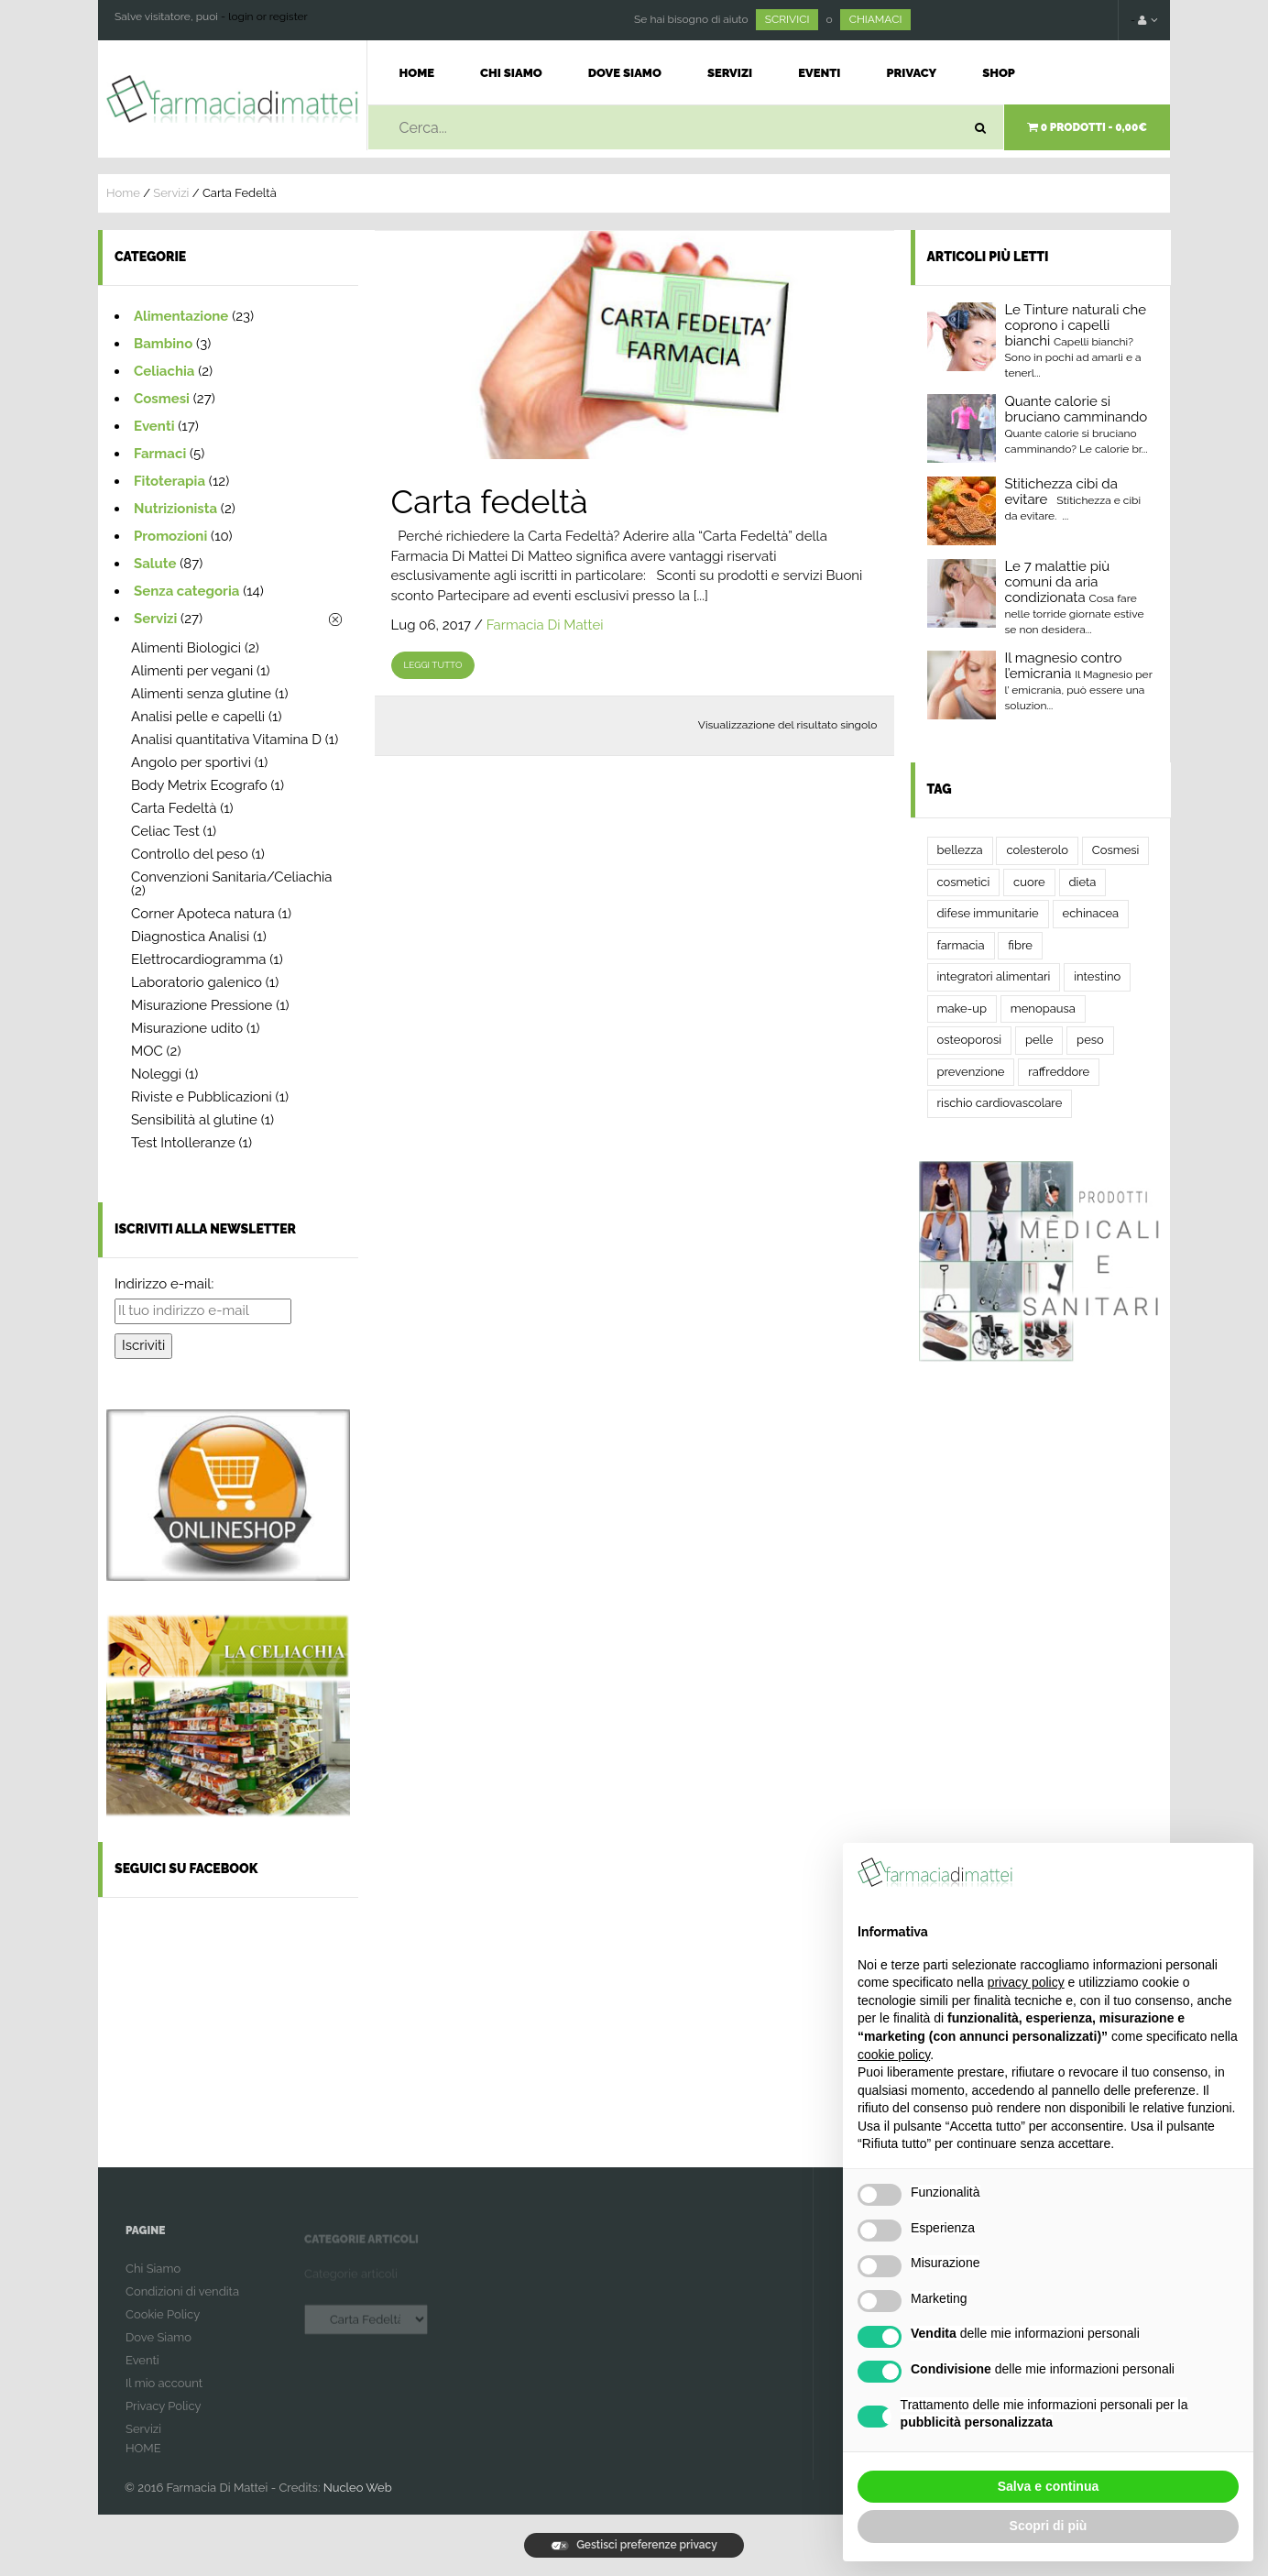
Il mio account (164, 2395)
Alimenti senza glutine (201, 693)
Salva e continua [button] (1048, 2486)
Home (417, 73)
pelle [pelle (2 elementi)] (1039, 1040)
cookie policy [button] (894, 2054)
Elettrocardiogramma (198, 959)
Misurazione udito (187, 1028)
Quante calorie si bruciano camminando (1076, 409)
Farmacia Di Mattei (545, 625)
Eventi (819, 73)
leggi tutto (433, 665)
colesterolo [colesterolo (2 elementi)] (1037, 850)
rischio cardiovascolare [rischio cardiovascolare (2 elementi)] (1000, 1103)
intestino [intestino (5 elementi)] (1097, 976)
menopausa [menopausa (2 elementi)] (1043, 1008)
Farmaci (160, 453)
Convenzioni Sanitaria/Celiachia (231, 877)
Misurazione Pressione (201, 1005)
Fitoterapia (169, 481)
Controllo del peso (189, 854)
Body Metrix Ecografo (199, 785)
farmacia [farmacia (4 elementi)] (961, 945)
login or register (268, 16)
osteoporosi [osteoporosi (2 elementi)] (969, 1040)
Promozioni (170, 536)
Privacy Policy (164, 2418)
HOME (143, 2460)
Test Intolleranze (183, 1143)
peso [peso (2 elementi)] (1090, 1040)
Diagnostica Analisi (190, 936)
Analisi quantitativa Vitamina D (226, 739)
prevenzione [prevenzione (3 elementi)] (971, 1072)
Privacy (911, 73)
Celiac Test (165, 831)
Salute (155, 563)
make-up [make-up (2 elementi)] (962, 1008)
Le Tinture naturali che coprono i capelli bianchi (1076, 325)
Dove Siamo (624, 73)
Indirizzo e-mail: (164, 1284)
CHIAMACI (875, 19)
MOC (147, 1051)
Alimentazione (181, 316)
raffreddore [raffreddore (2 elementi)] (1058, 1072)
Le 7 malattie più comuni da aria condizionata (1057, 582)
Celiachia (164, 371)
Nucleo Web (357, 2487)
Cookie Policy (163, 2326)
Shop (998, 73)
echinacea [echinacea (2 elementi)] (1091, 913)
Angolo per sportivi (191, 762)
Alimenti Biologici (186, 648)
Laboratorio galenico (196, 982)
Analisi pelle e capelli (198, 716)
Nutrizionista (175, 508)
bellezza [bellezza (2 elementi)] (960, 850)
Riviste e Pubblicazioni (201, 1097)
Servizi (729, 73)
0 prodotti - (1087, 127)
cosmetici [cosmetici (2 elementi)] (963, 882)
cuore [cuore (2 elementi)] (1029, 882)
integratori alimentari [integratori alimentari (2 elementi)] (994, 976)
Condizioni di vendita (182, 2303)
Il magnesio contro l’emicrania (1063, 666)
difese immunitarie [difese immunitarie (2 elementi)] (988, 913)
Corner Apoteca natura (203, 913)
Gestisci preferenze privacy (634, 2544)
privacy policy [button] (1026, 1982)
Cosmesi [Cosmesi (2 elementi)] (1116, 850)
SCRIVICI (787, 19)
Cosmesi (162, 398)
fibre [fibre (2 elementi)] (1020, 945)
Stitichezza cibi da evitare (1061, 492)
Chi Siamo (511, 73)
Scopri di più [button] (1049, 2525)
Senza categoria (186, 591)
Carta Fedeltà (173, 808)
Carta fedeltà (489, 501)
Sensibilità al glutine (194, 1120)
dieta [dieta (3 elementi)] (1083, 882)
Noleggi (156, 1074)
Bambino (163, 343)
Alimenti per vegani (192, 671)
